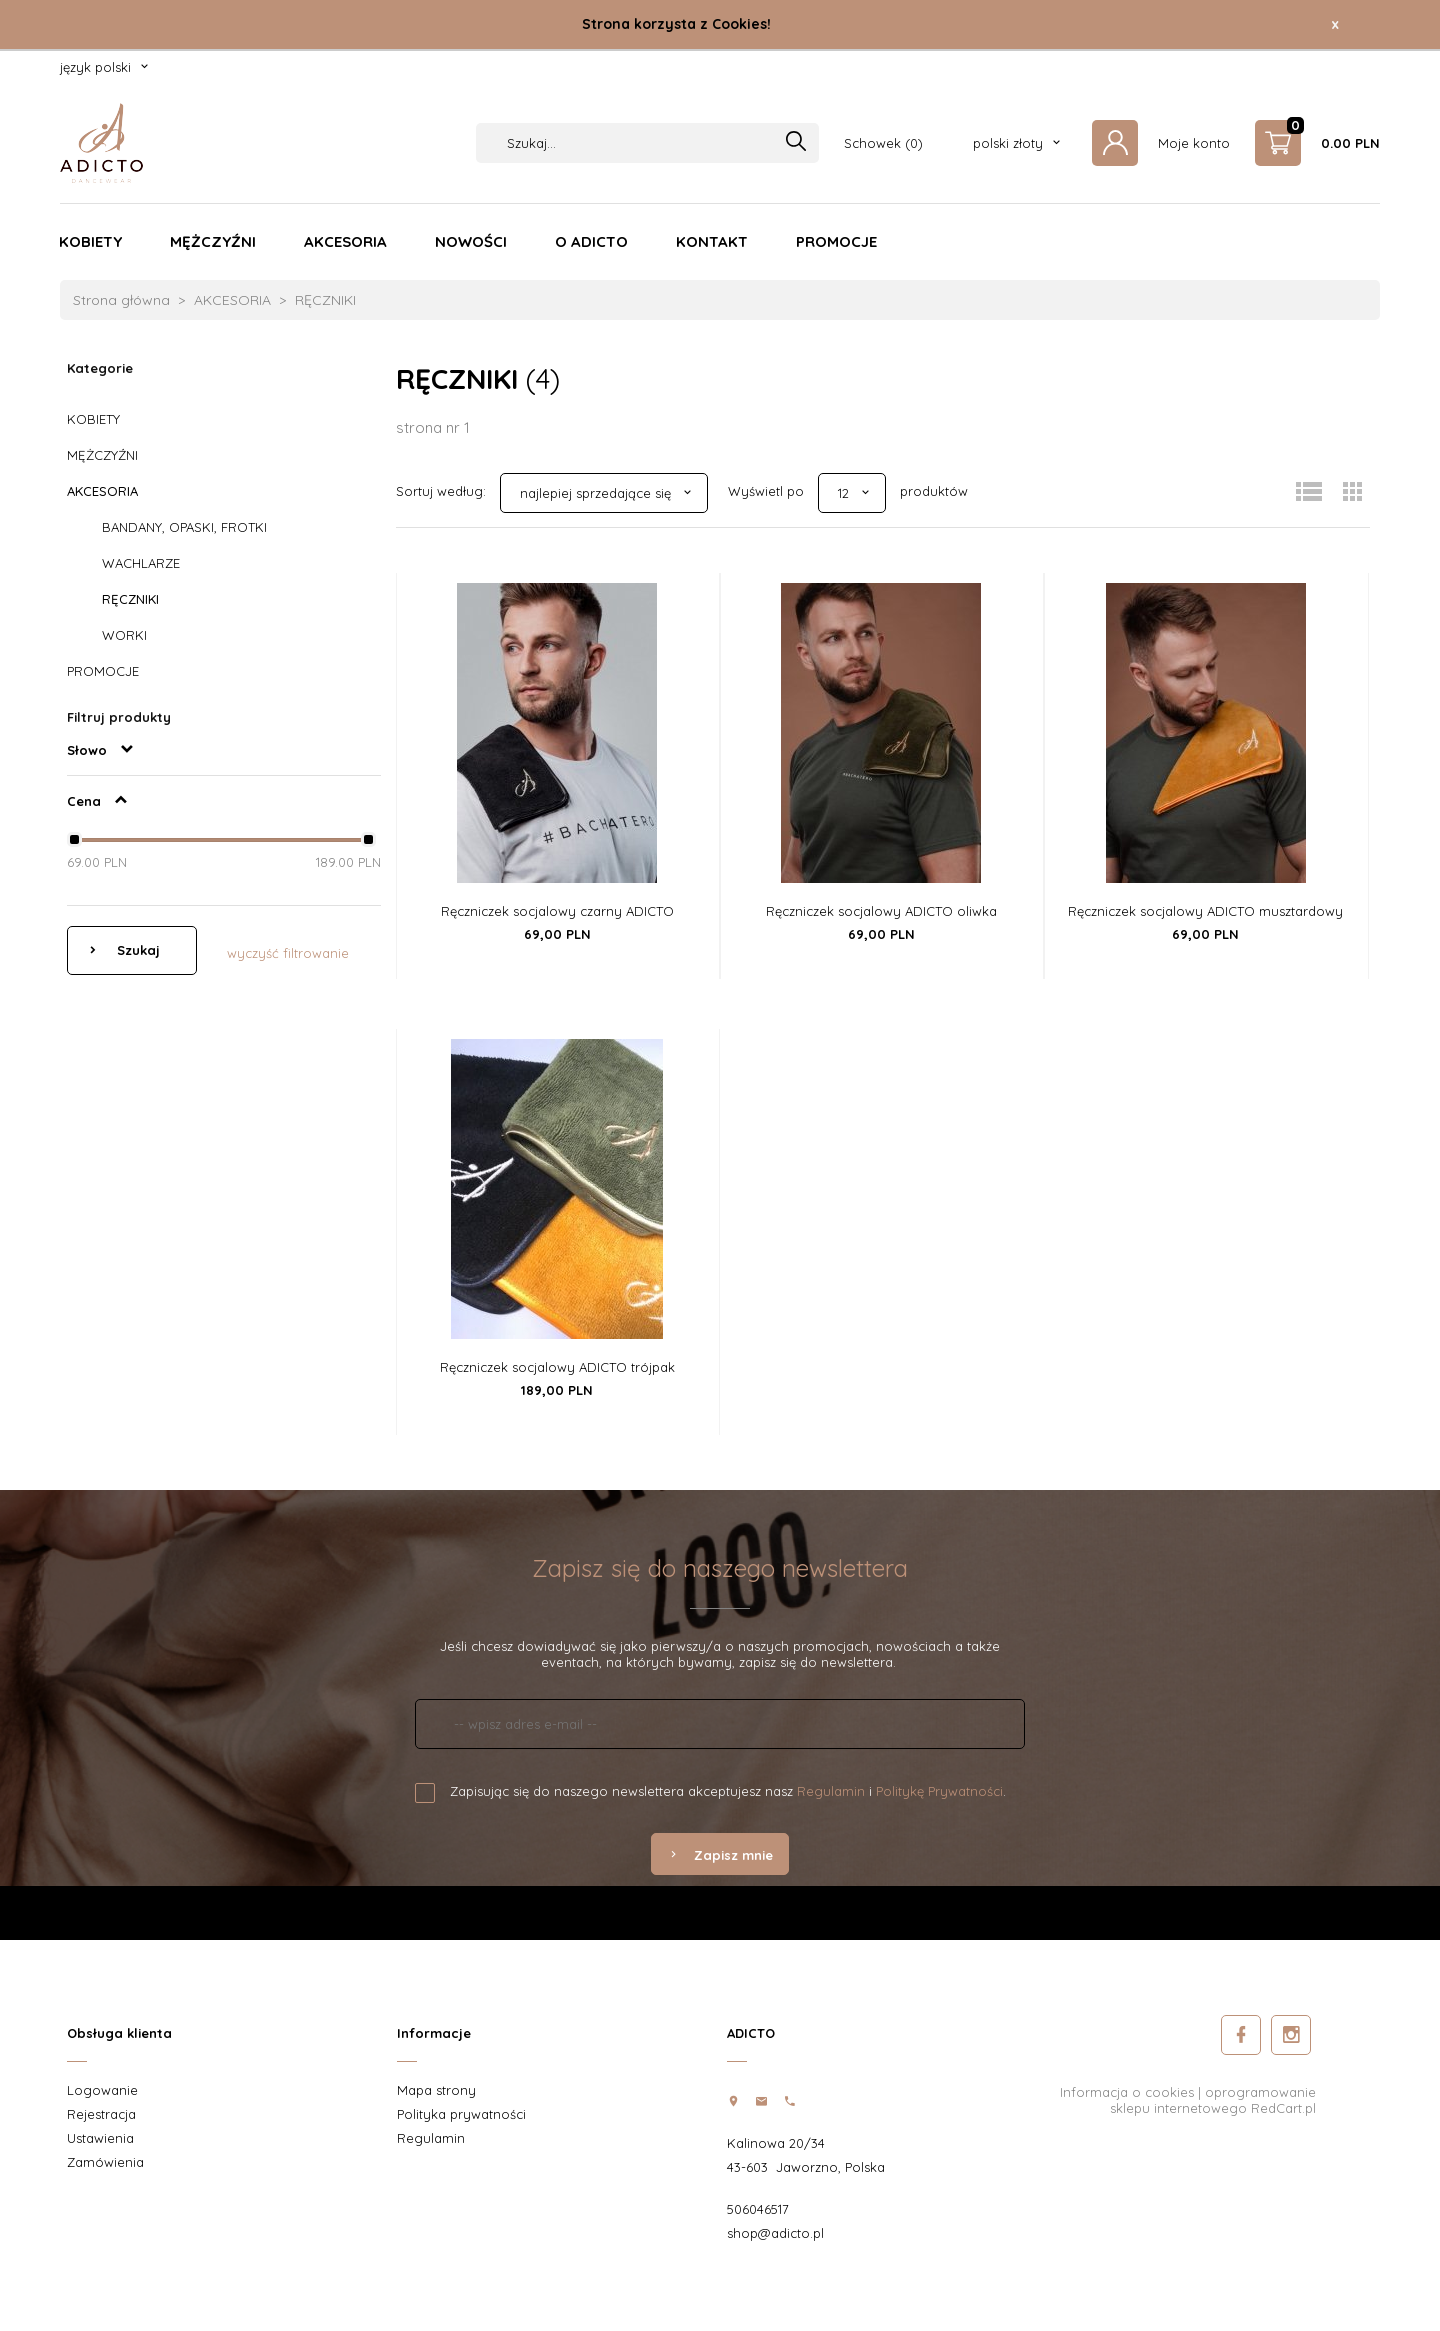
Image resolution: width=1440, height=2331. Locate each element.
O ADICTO (591, 241)
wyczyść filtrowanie (288, 953)
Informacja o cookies (1127, 2092)
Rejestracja (101, 2114)
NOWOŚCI (471, 241)
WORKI (124, 635)
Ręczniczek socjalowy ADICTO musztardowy (1205, 911)
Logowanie (102, 2090)
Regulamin (831, 1791)
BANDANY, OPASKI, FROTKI (184, 527)
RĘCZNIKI (130, 599)
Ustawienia (100, 2138)
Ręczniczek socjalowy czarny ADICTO (557, 911)
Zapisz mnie (720, 1855)
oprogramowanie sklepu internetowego (1213, 2100)
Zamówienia (105, 2162)
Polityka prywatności (461, 2114)
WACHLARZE (141, 563)
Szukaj (136, 950)
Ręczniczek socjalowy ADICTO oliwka (881, 911)
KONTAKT (712, 241)
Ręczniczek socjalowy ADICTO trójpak (557, 1367)
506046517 (758, 2209)
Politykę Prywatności (939, 1791)
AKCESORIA (345, 241)
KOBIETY (90, 241)
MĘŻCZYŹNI (213, 241)
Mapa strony (436, 2090)
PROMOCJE (836, 241)
